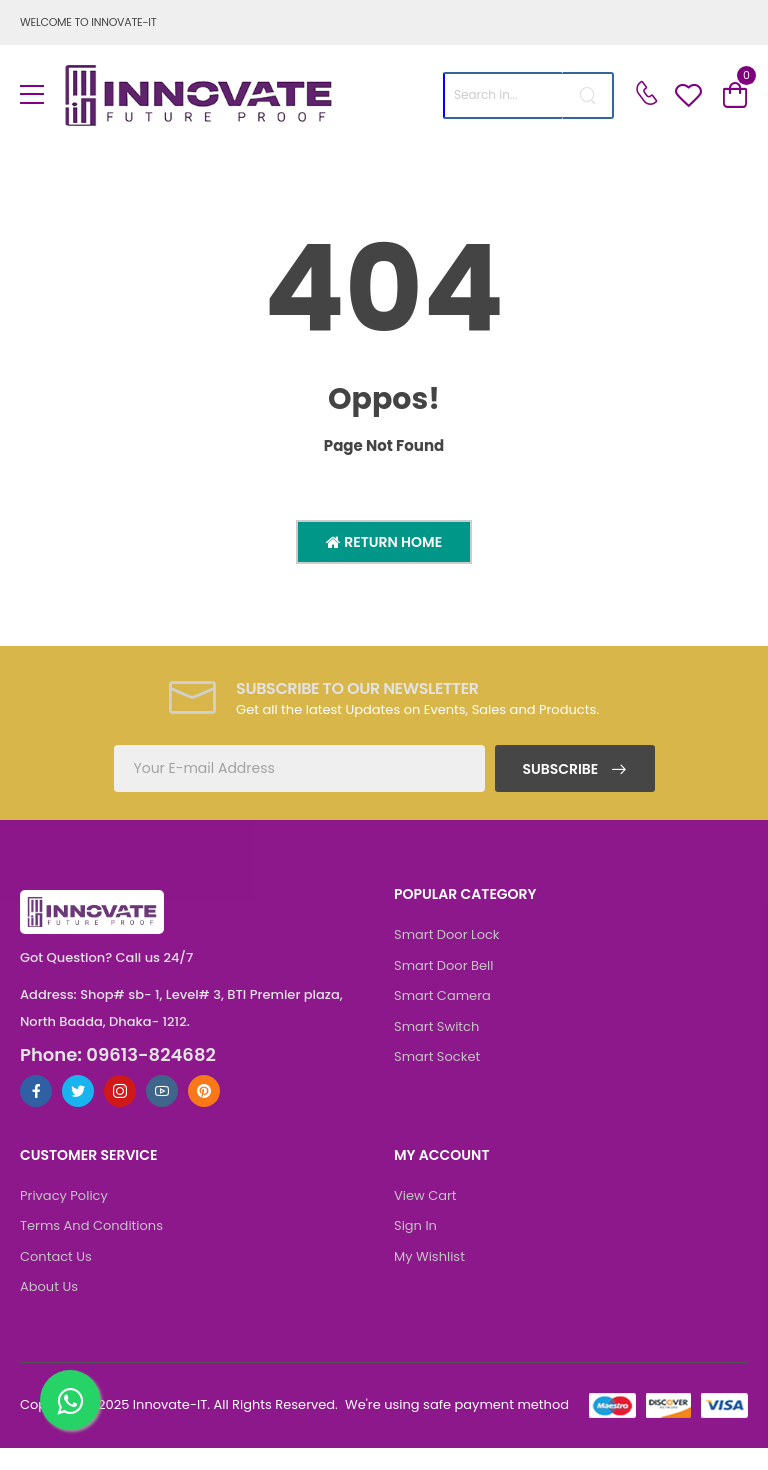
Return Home (391, 542)
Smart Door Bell (443, 965)
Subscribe (561, 769)
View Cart (425, 1195)
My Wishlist (429, 1256)
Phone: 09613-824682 (118, 1055)
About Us (49, 1286)
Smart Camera (442, 995)
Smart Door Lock (447, 934)
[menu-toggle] (32, 95)
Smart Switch (436, 1026)
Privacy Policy (64, 1195)
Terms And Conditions (91, 1225)
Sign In (415, 1225)
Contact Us (56, 1256)
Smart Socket (437, 1056)
